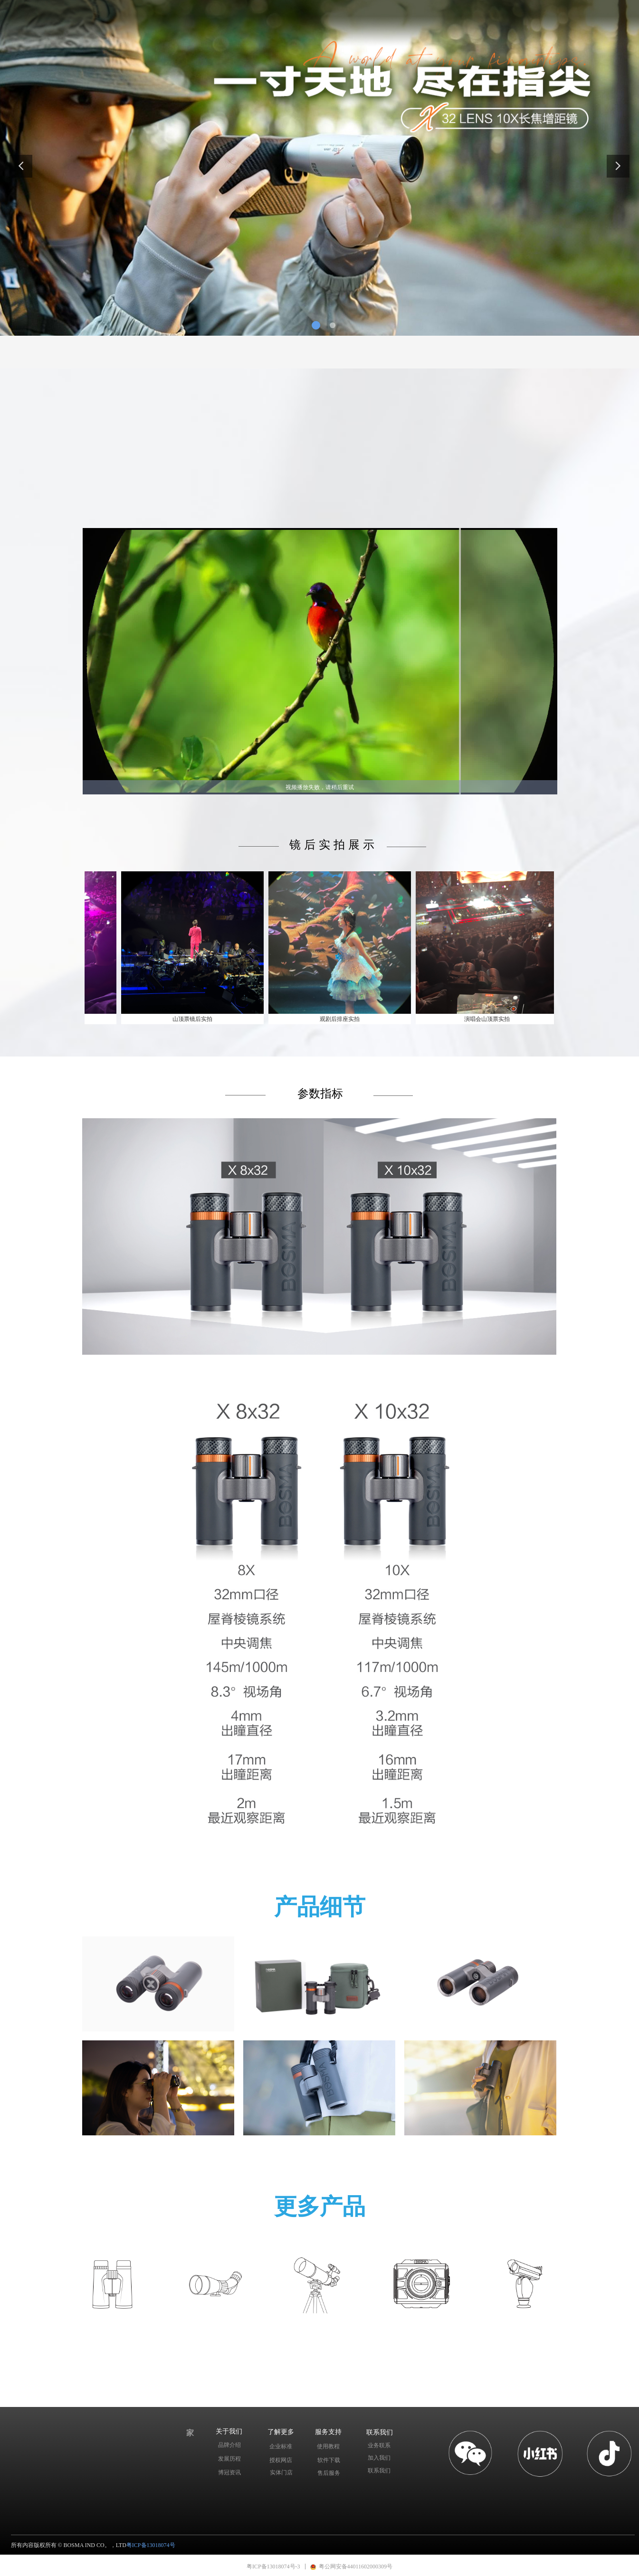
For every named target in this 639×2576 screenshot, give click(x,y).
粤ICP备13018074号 (150, 2545)
